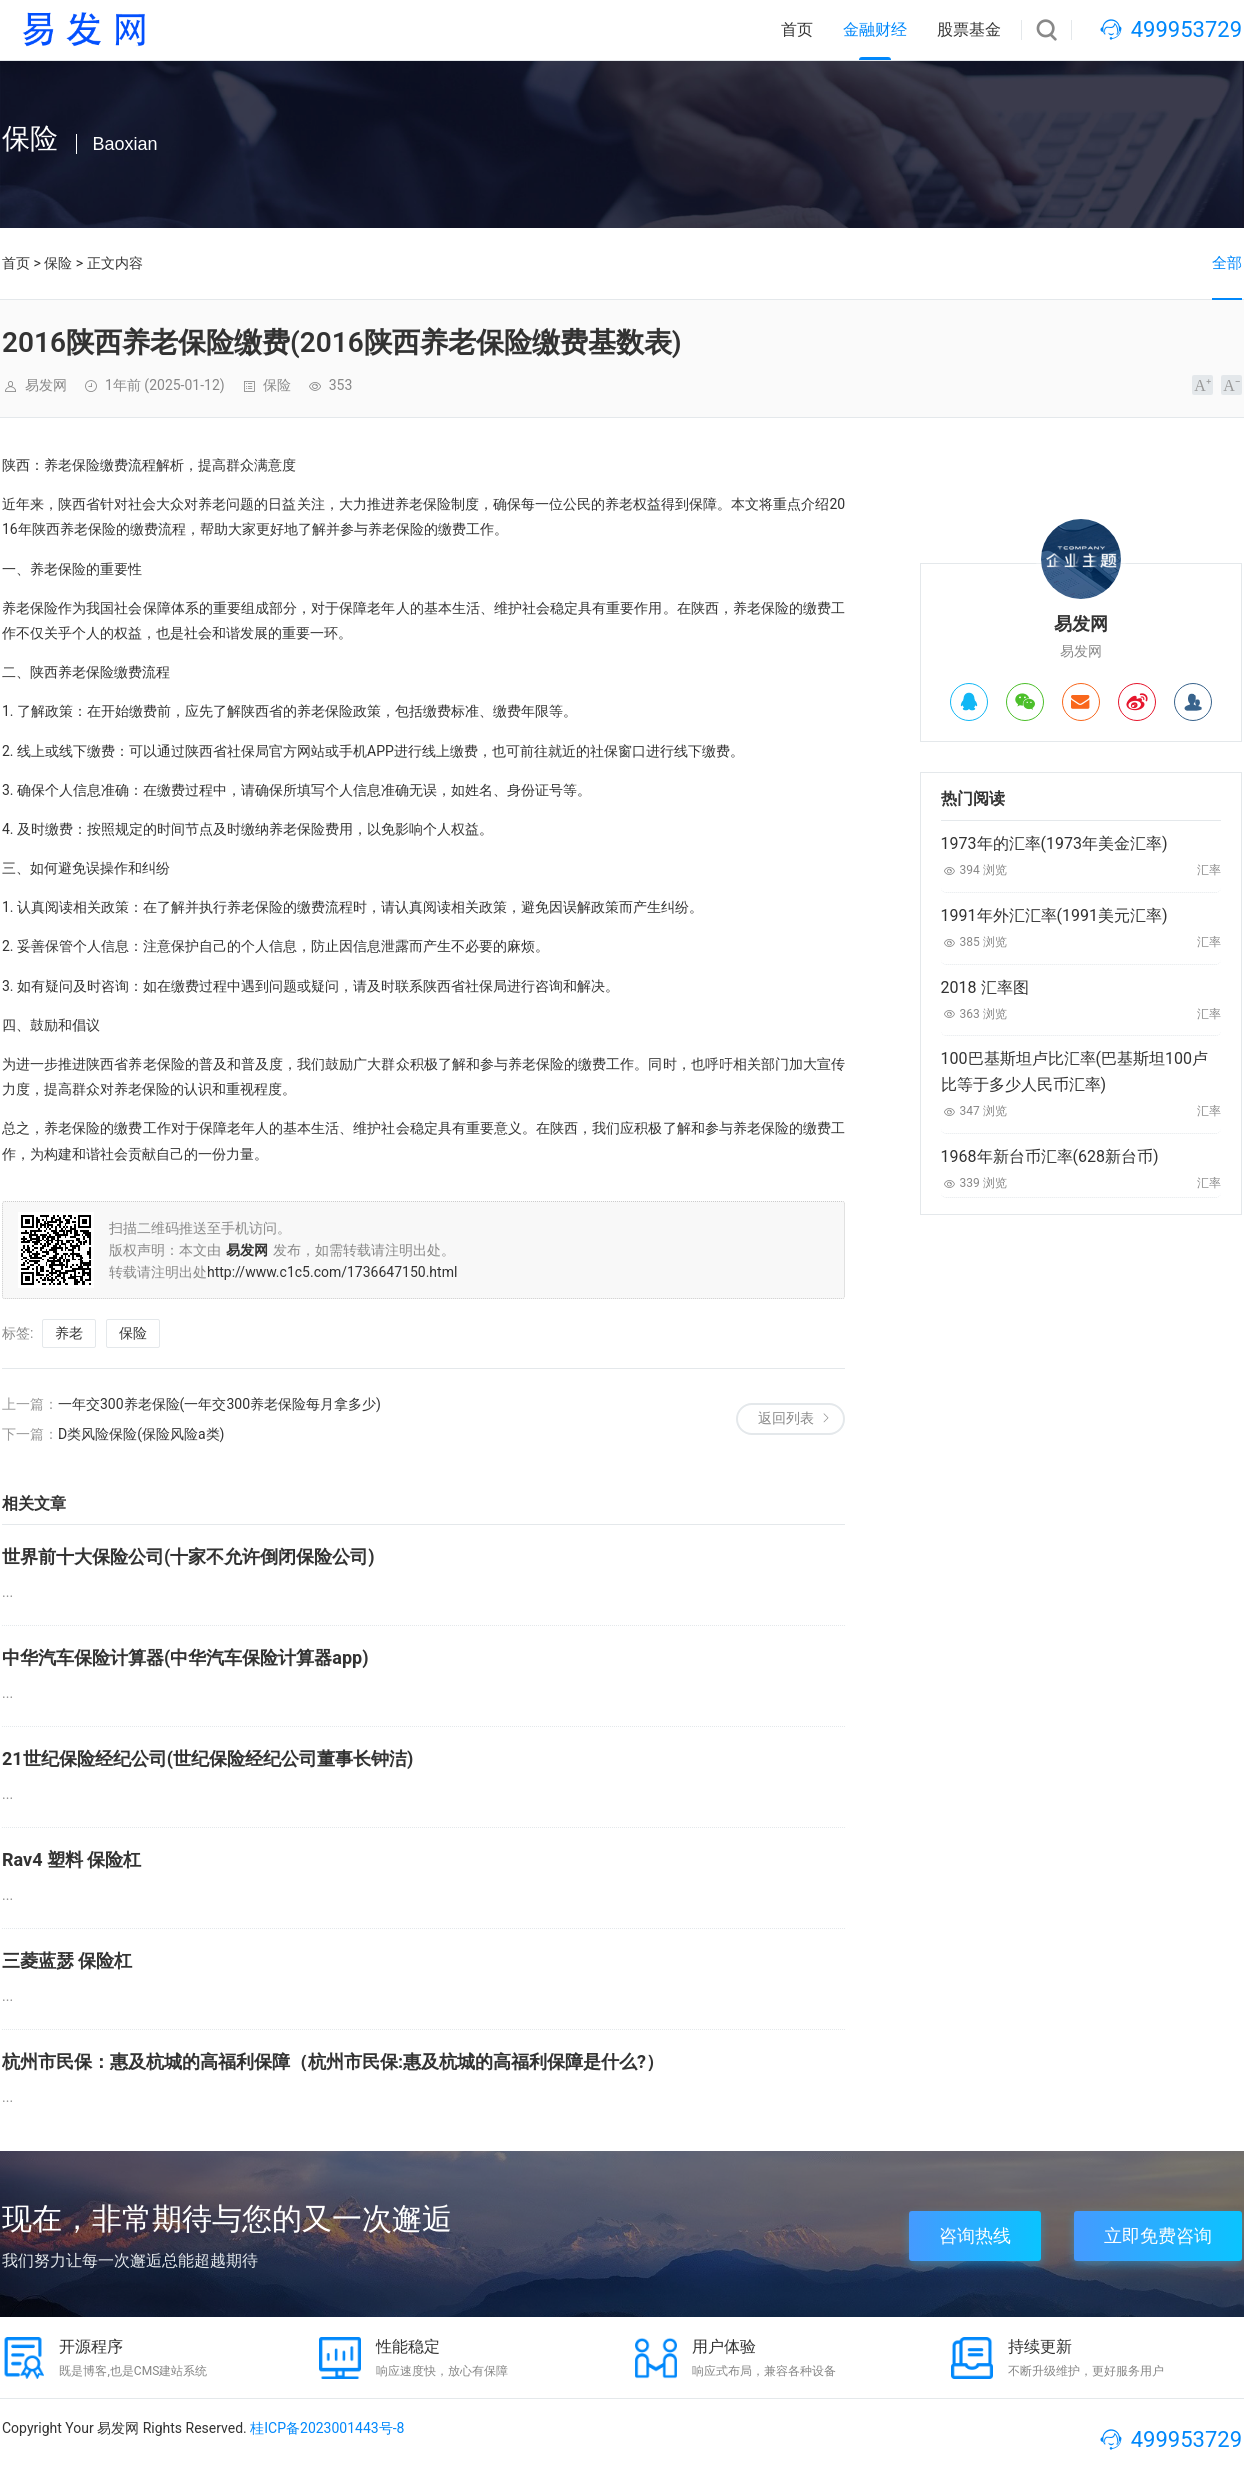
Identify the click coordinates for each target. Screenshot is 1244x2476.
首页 (797, 29)
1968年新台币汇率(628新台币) (1050, 1156)
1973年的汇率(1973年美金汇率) (1054, 843)
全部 (1227, 263)
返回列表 (786, 1418)
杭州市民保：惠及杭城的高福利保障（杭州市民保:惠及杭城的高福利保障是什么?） (333, 2061)
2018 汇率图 (985, 987)
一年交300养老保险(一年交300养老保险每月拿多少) (219, 1404)
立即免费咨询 (1158, 2235)
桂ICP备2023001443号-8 (327, 2428)
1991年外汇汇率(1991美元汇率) (1054, 915)
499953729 (1186, 29)
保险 (58, 263)
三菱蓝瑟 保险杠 (67, 1960)
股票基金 (969, 29)
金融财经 (875, 29)
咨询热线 (975, 2235)
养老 (69, 1333)
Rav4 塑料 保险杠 (71, 1859)
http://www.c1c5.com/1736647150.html (332, 1272)
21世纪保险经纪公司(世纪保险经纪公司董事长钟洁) (207, 1758)
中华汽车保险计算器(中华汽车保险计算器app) (185, 1657)
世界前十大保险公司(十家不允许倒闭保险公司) (188, 1556)
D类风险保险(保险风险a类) (141, 1434)
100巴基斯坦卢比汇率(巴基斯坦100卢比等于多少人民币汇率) (1074, 1071)
